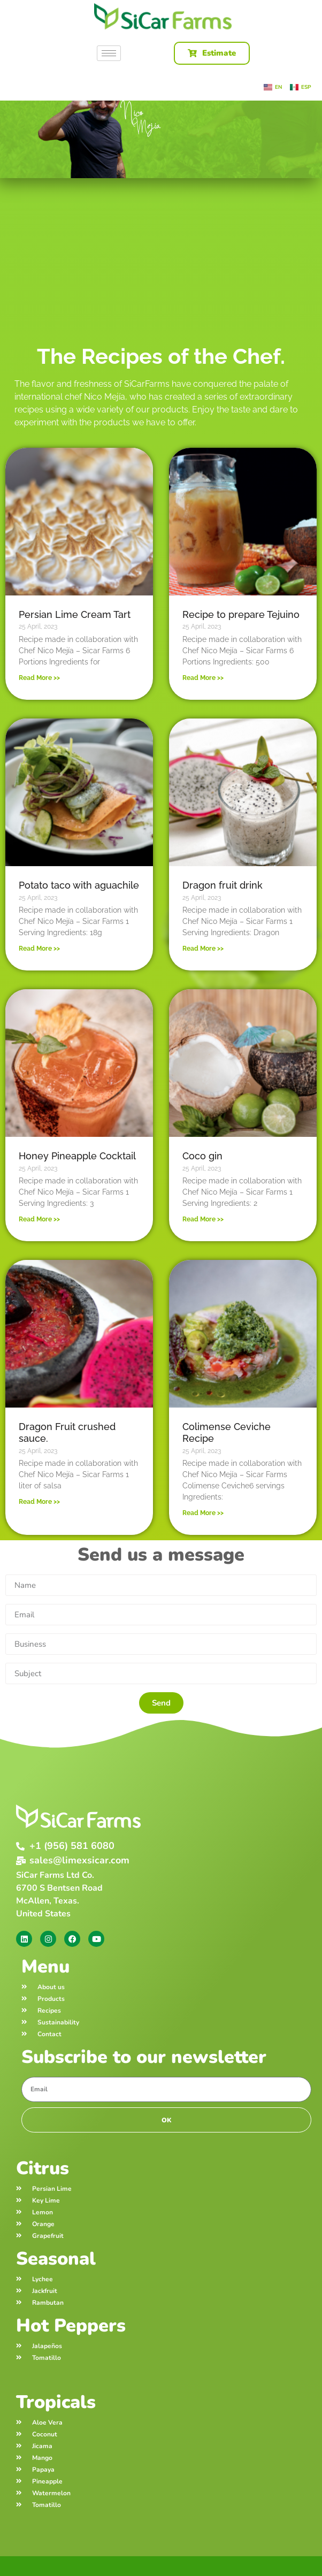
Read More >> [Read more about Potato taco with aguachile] (39, 948)
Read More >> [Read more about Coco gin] (203, 1219)
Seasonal (56, 2258)
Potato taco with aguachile (79, 885)
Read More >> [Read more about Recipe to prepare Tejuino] (203, 678)
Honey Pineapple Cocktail (77, 1155)
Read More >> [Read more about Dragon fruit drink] (203, 948)
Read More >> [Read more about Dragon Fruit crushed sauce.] (39, 1501)
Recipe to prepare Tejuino (241, 614)
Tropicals (56, 2402)
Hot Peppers (71, 2325)
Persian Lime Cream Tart (75, 614)
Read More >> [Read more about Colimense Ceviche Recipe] (203, 1513)
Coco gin (202, 1155)
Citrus (42, 2168)
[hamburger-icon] (109, 53)
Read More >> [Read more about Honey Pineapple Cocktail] (39, 1219)
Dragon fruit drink (222, 885)
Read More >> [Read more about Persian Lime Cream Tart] (39, 678)
